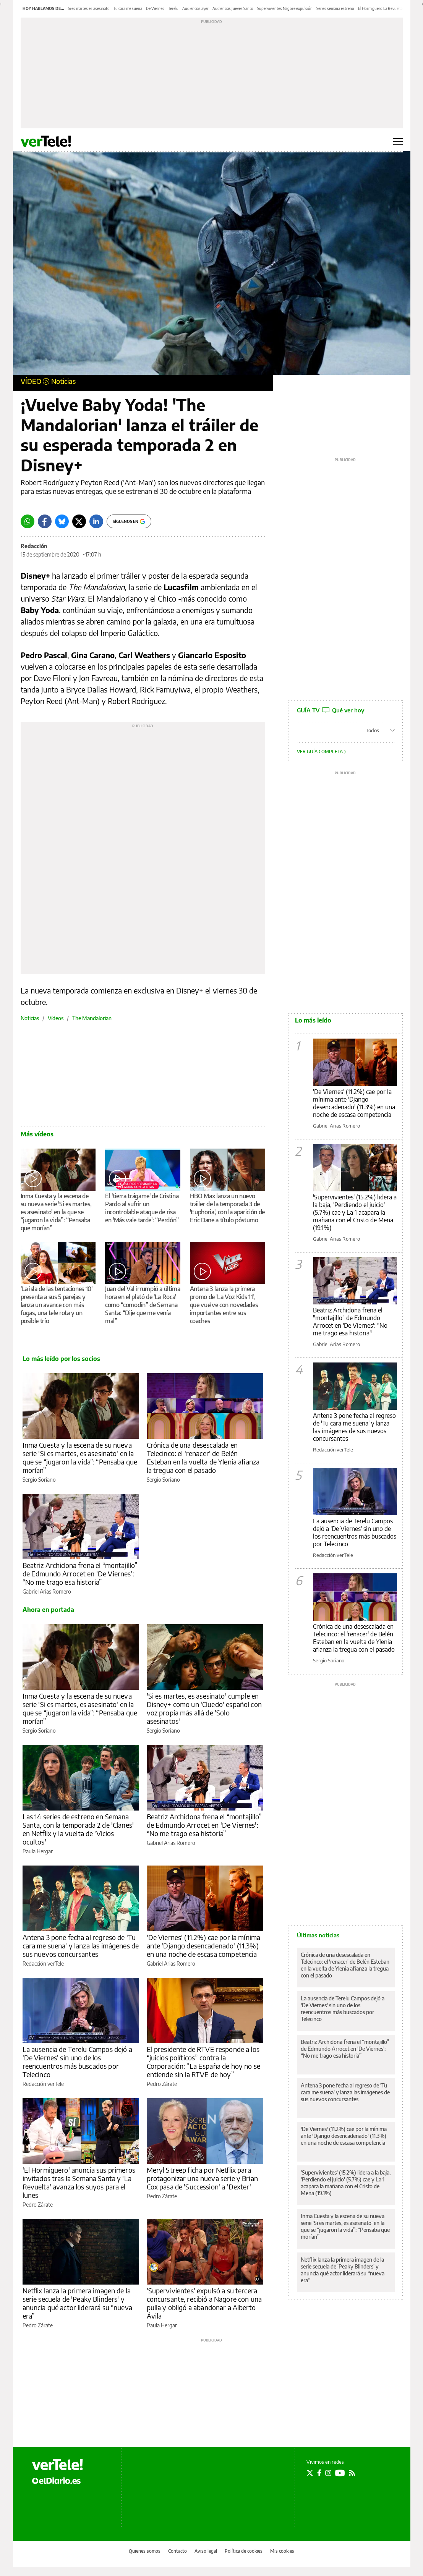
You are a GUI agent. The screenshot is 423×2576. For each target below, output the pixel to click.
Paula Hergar (38, 1851)
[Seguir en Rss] (352, 2472)
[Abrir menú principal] (398, 141)
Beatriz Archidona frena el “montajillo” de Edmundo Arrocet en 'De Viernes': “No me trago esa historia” (80, 1573)
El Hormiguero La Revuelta (380, 8)
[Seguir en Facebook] (319, 2472)
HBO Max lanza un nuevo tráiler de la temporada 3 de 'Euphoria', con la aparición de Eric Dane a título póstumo (227, 1208)
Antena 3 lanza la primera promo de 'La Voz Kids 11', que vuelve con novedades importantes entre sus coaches (224, 1305)
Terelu (173, 8)
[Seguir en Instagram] (328, 2472)
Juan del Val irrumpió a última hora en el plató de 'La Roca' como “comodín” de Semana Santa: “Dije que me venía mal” (142, 1305)
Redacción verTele (43, 1963)
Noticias (63, 381)
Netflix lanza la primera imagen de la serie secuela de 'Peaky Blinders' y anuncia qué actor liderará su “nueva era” (77, 2303)
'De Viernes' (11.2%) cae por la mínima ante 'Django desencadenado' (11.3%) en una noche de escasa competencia (204, 1945)
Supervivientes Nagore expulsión (285, 8)
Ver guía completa (321, 751)
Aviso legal (205, 2551)
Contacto (177, 2551)
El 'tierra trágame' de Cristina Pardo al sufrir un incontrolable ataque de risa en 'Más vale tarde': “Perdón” (142, 1208)
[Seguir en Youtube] (340, 2472)
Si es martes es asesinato (89, 8)
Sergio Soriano (39, 1479)
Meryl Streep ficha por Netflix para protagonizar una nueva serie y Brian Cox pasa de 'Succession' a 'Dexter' (202, 2178)
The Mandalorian (92, 1018)
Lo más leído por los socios (61, 1358)
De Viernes (155, 8)
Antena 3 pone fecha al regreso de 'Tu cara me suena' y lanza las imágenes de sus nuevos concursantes (81, 1945)
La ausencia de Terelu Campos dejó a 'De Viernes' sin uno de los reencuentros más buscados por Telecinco (77, 2062)
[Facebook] (45, 521)
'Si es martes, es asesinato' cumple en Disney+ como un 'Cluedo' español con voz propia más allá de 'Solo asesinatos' (204, 1708)
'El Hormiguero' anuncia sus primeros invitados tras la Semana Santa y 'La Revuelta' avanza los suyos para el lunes (79, 2182)
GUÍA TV (330, 710)
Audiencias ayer (195, 8)
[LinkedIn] (96, 521)
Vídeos (55, 1018)
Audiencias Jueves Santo (232, 8)
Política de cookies (244, 2551)
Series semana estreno (335, 8)
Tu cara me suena (127, 8)
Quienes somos (144, 2551)
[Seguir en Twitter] (309, 2472)
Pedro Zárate (162, 2084)
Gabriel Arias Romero (47, 1591)
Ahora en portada (48, 1609)
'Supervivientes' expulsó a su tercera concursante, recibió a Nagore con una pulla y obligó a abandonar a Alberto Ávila (204, 2303)
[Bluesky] (62, 521)
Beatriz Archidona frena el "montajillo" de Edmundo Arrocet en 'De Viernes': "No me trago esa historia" (350, 1321)
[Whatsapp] (27, 521)
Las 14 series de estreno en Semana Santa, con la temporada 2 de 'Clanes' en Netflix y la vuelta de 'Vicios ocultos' (78, 1829)
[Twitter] (79, 521)
